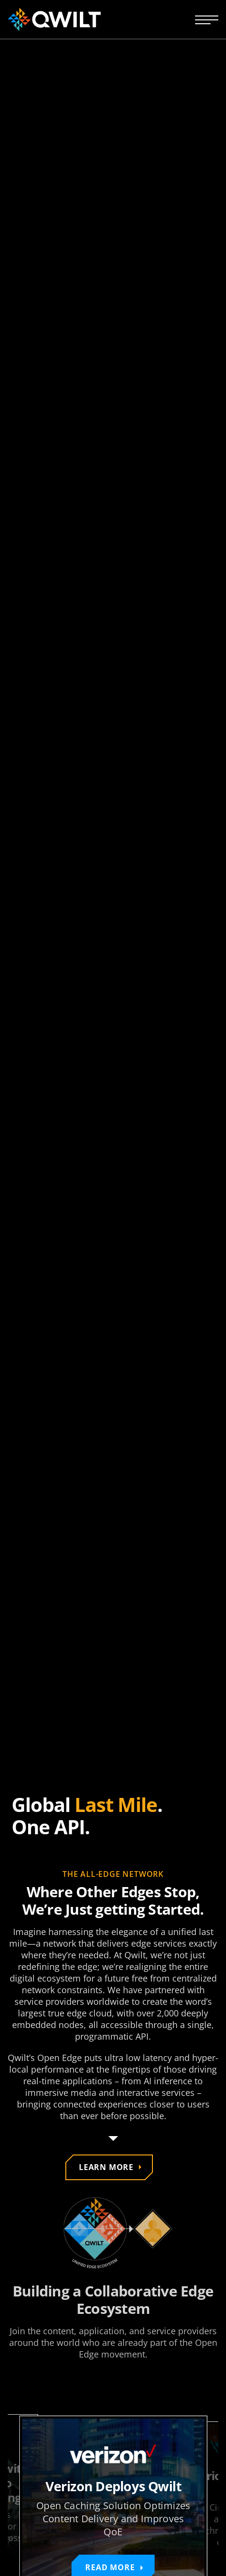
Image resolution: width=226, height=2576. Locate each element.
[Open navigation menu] (206, 19)
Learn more (106, 2167)
